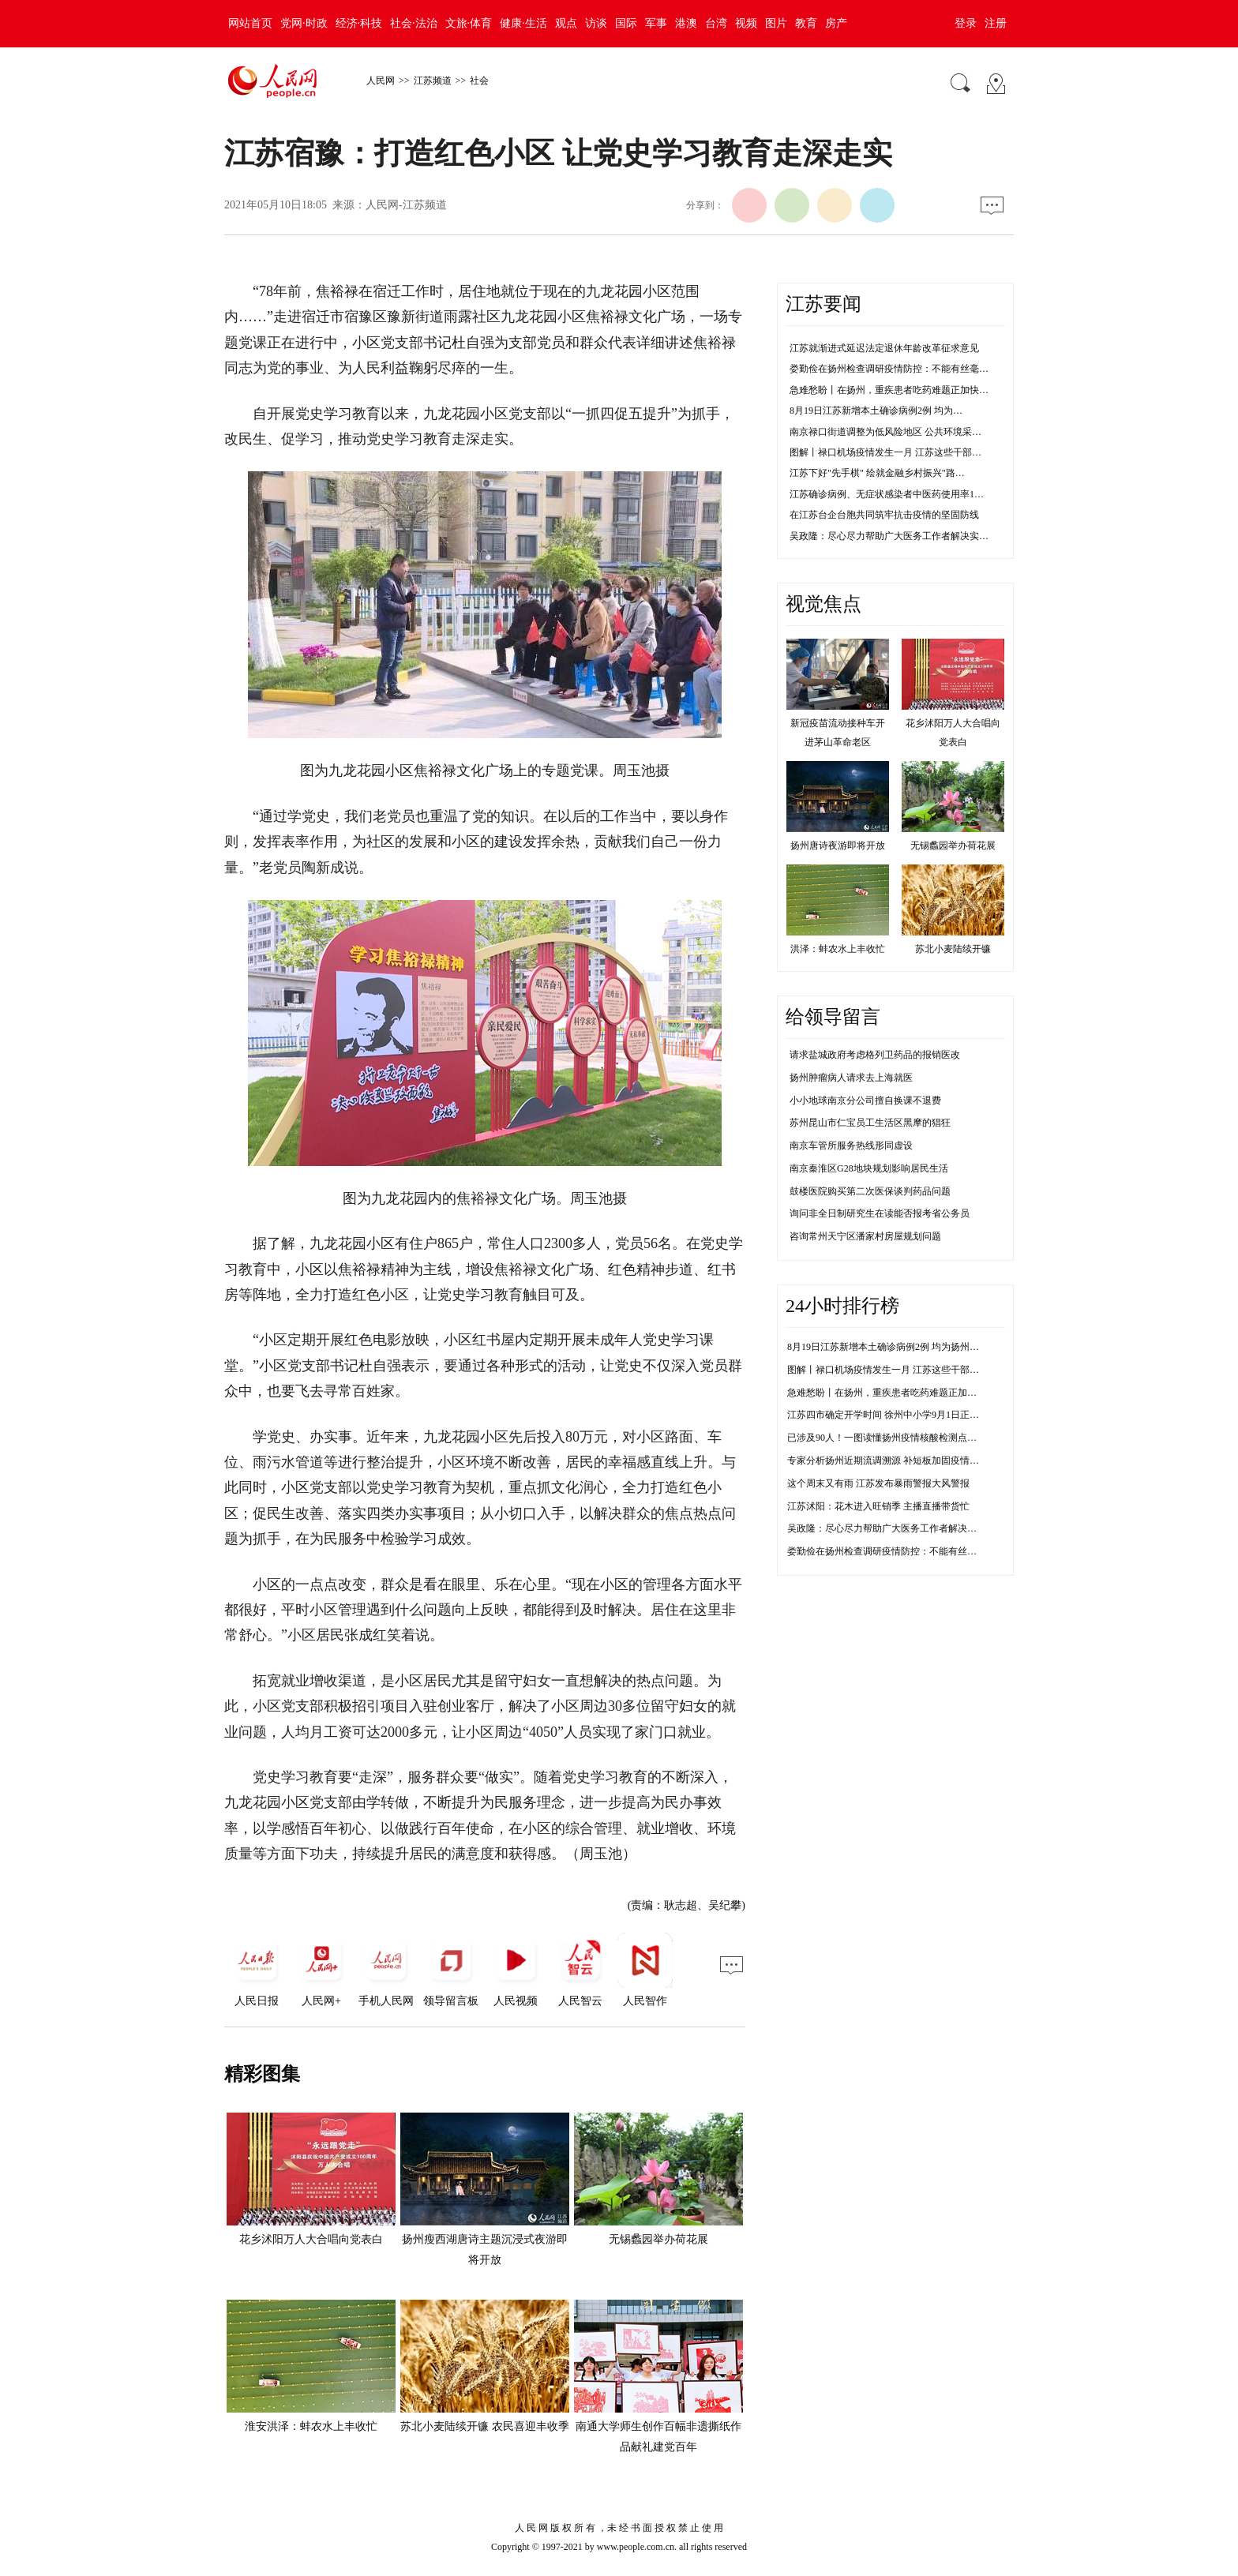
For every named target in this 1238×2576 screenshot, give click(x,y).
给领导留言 (833, 1017)
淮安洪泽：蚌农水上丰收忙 (311, 2426)
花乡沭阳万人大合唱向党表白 (311, 2239)
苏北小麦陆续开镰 (953, 948)
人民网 (380, 80)
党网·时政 (304, 23)
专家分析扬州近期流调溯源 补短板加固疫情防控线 (892, 1460)
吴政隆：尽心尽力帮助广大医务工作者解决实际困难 (896, 1528)
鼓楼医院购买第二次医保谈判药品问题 (870, 1191)
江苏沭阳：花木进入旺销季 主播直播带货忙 (878, 1506)
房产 (836, 23)
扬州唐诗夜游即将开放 (837, 845)
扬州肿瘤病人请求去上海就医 (851, 1077)
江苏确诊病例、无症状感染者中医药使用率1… (887, 494)
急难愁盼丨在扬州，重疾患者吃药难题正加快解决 (891, 1392)
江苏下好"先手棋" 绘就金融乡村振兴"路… (877, 472)
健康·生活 (523, 23)
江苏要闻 (823, 304)
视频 (746, 23)
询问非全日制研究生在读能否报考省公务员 (880, 1213)
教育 (806, 23)
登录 (966, 23)
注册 (996, 23)
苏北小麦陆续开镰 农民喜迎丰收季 (484, 2426)
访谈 (596, 23)
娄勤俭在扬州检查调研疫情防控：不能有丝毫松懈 (891, 1551)
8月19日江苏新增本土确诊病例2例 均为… (876, 410)
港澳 (686, 23)
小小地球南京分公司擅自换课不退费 (865, 1100)
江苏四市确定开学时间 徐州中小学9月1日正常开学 (892, 1414)
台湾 (716, 23)
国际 (626, 23)
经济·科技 (359, 23)
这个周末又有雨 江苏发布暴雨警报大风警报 (878, 1483)
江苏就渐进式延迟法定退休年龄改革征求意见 (884, 348)
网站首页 (250, 23)
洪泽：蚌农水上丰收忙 (837, 948)
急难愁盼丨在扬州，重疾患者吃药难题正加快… (889, 390)
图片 (776, 23)
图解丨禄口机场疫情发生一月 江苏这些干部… (885, 452)
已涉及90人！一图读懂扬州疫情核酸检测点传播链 (891, 1437)
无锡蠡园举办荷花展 (658, 2239)
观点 (566, 23)
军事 (656, 23)
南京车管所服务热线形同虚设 (851, 1145)
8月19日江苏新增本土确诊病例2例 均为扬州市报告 (892, 1346)
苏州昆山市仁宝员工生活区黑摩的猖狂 (870, 1122)
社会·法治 (413, 23)
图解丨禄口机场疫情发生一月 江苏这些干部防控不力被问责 (911, 1369)
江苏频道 (433, 80)
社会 (479, 80)
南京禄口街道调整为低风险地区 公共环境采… (885, 431)
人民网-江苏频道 (406, 205)
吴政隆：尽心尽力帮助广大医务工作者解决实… (889, 536)
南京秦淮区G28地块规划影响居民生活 (869, 1168)
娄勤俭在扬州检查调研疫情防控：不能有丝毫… (889, 368)
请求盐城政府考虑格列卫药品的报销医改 (875, 1054)
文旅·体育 (469, 23)
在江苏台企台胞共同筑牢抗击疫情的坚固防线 (884, 514)
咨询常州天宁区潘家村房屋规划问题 (865, 1236)
